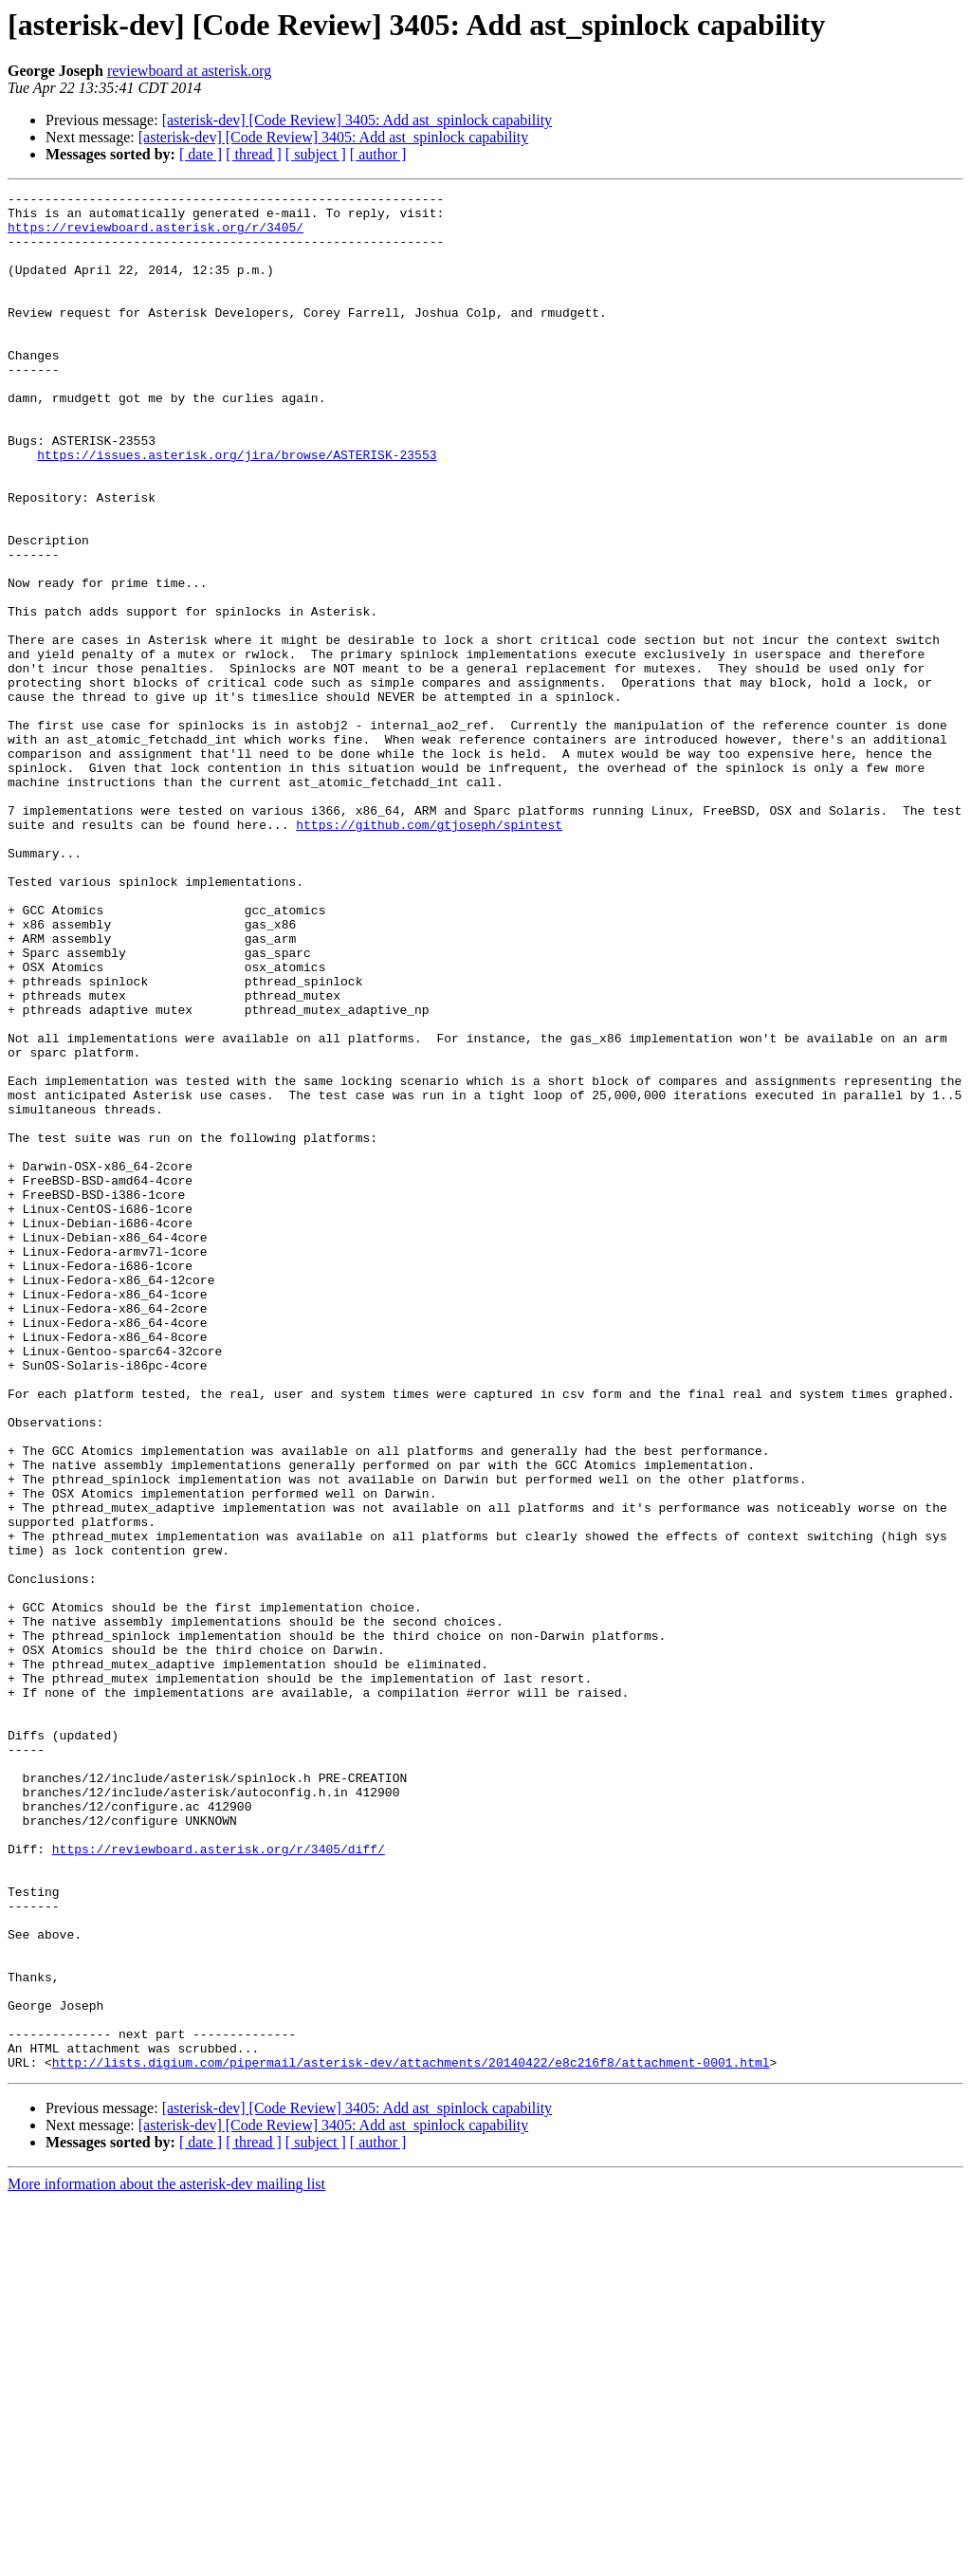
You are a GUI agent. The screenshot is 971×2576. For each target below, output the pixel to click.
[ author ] (378, 154)
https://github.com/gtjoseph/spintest (429, 952)
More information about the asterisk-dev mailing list (166, 2559)
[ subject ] (315, 154)
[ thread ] (254, 154)
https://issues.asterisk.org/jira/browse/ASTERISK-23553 (236, 508)
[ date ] (200, 154)
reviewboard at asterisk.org (189, 71)
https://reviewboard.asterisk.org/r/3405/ (155, 235)
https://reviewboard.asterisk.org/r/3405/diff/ (218, 2181)
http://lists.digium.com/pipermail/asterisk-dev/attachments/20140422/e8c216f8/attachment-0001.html (411, 2437)
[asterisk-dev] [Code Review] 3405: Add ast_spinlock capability (357, 120)
